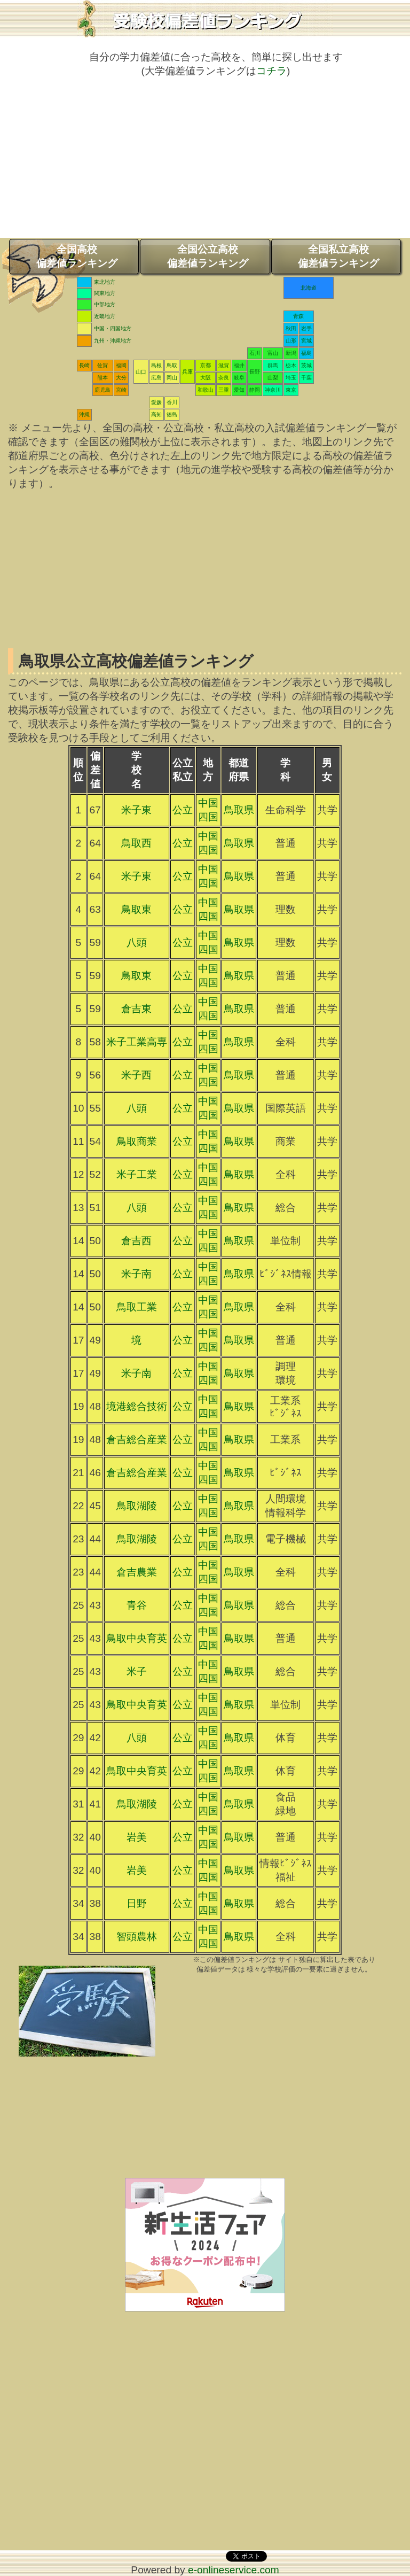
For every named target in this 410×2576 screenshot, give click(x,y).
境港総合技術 (136, 1406)
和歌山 (206, 390)
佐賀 (102, 365)
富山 (272, 353)
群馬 (272, 365)
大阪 (205, 378)
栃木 (291, 365)
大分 (121, 378)
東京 (291, 390)
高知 (156, 414)
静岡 (254, 390)
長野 (254, 372)
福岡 (121, 365)
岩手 (306, 328)
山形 (291, 341)
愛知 (239, 390)
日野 (137, 1903)
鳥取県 (239, 810)
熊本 (102, 378)
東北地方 (104, 282)
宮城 (306, 341)
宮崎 (121, 390)
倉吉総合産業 (136, 1439)
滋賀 (223, 365)
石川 (254, 353)
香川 (172, 402)
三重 (223, 390)
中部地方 (104, 304)
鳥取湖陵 (136, 1505)
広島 (156, 378)
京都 (205, 365)
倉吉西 (136, 1240)
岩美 (137, 1837)
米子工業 (136, 1174)
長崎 (84, 365)
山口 (141, 372)
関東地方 (104, 293)
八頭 (137, 942)
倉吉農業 (136, 1572)
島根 (156, 365)
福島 (306, 353)
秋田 (291, 328)
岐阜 (239, 378)
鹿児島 (102, 390)
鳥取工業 (136, 1307)
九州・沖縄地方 (112, 341)
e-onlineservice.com (233, 2569)
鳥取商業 (136, 1141)
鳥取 (172, 365)
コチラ (271, 70)
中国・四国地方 (112, 328)
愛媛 (156, 402)
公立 (182, 810)
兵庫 (187, 372)
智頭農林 (136, 1936)
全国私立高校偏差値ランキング (338, 256)
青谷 (137, 1605)
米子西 (136, 1075)
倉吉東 (136, 1008)
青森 (298, 316)
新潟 (291, 353)
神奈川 (273, 390)
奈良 (223, 378)
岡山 (172, 378)
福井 (239, 365)
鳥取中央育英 (136, 1638)
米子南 (136, 1273)
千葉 (306, 378)
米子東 (136, 810)
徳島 (172, 414)
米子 (137, 1671)
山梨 (272, 378)
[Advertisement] (205, 163)
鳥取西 (136, 843)
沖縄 (84, 414)
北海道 (309, 288)
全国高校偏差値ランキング (76, 256)
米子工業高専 (136, 1042)
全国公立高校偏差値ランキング (207, 256)
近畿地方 (104, 316)
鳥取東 (136, 909)
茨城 (306, 365)
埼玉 (291, 378)
